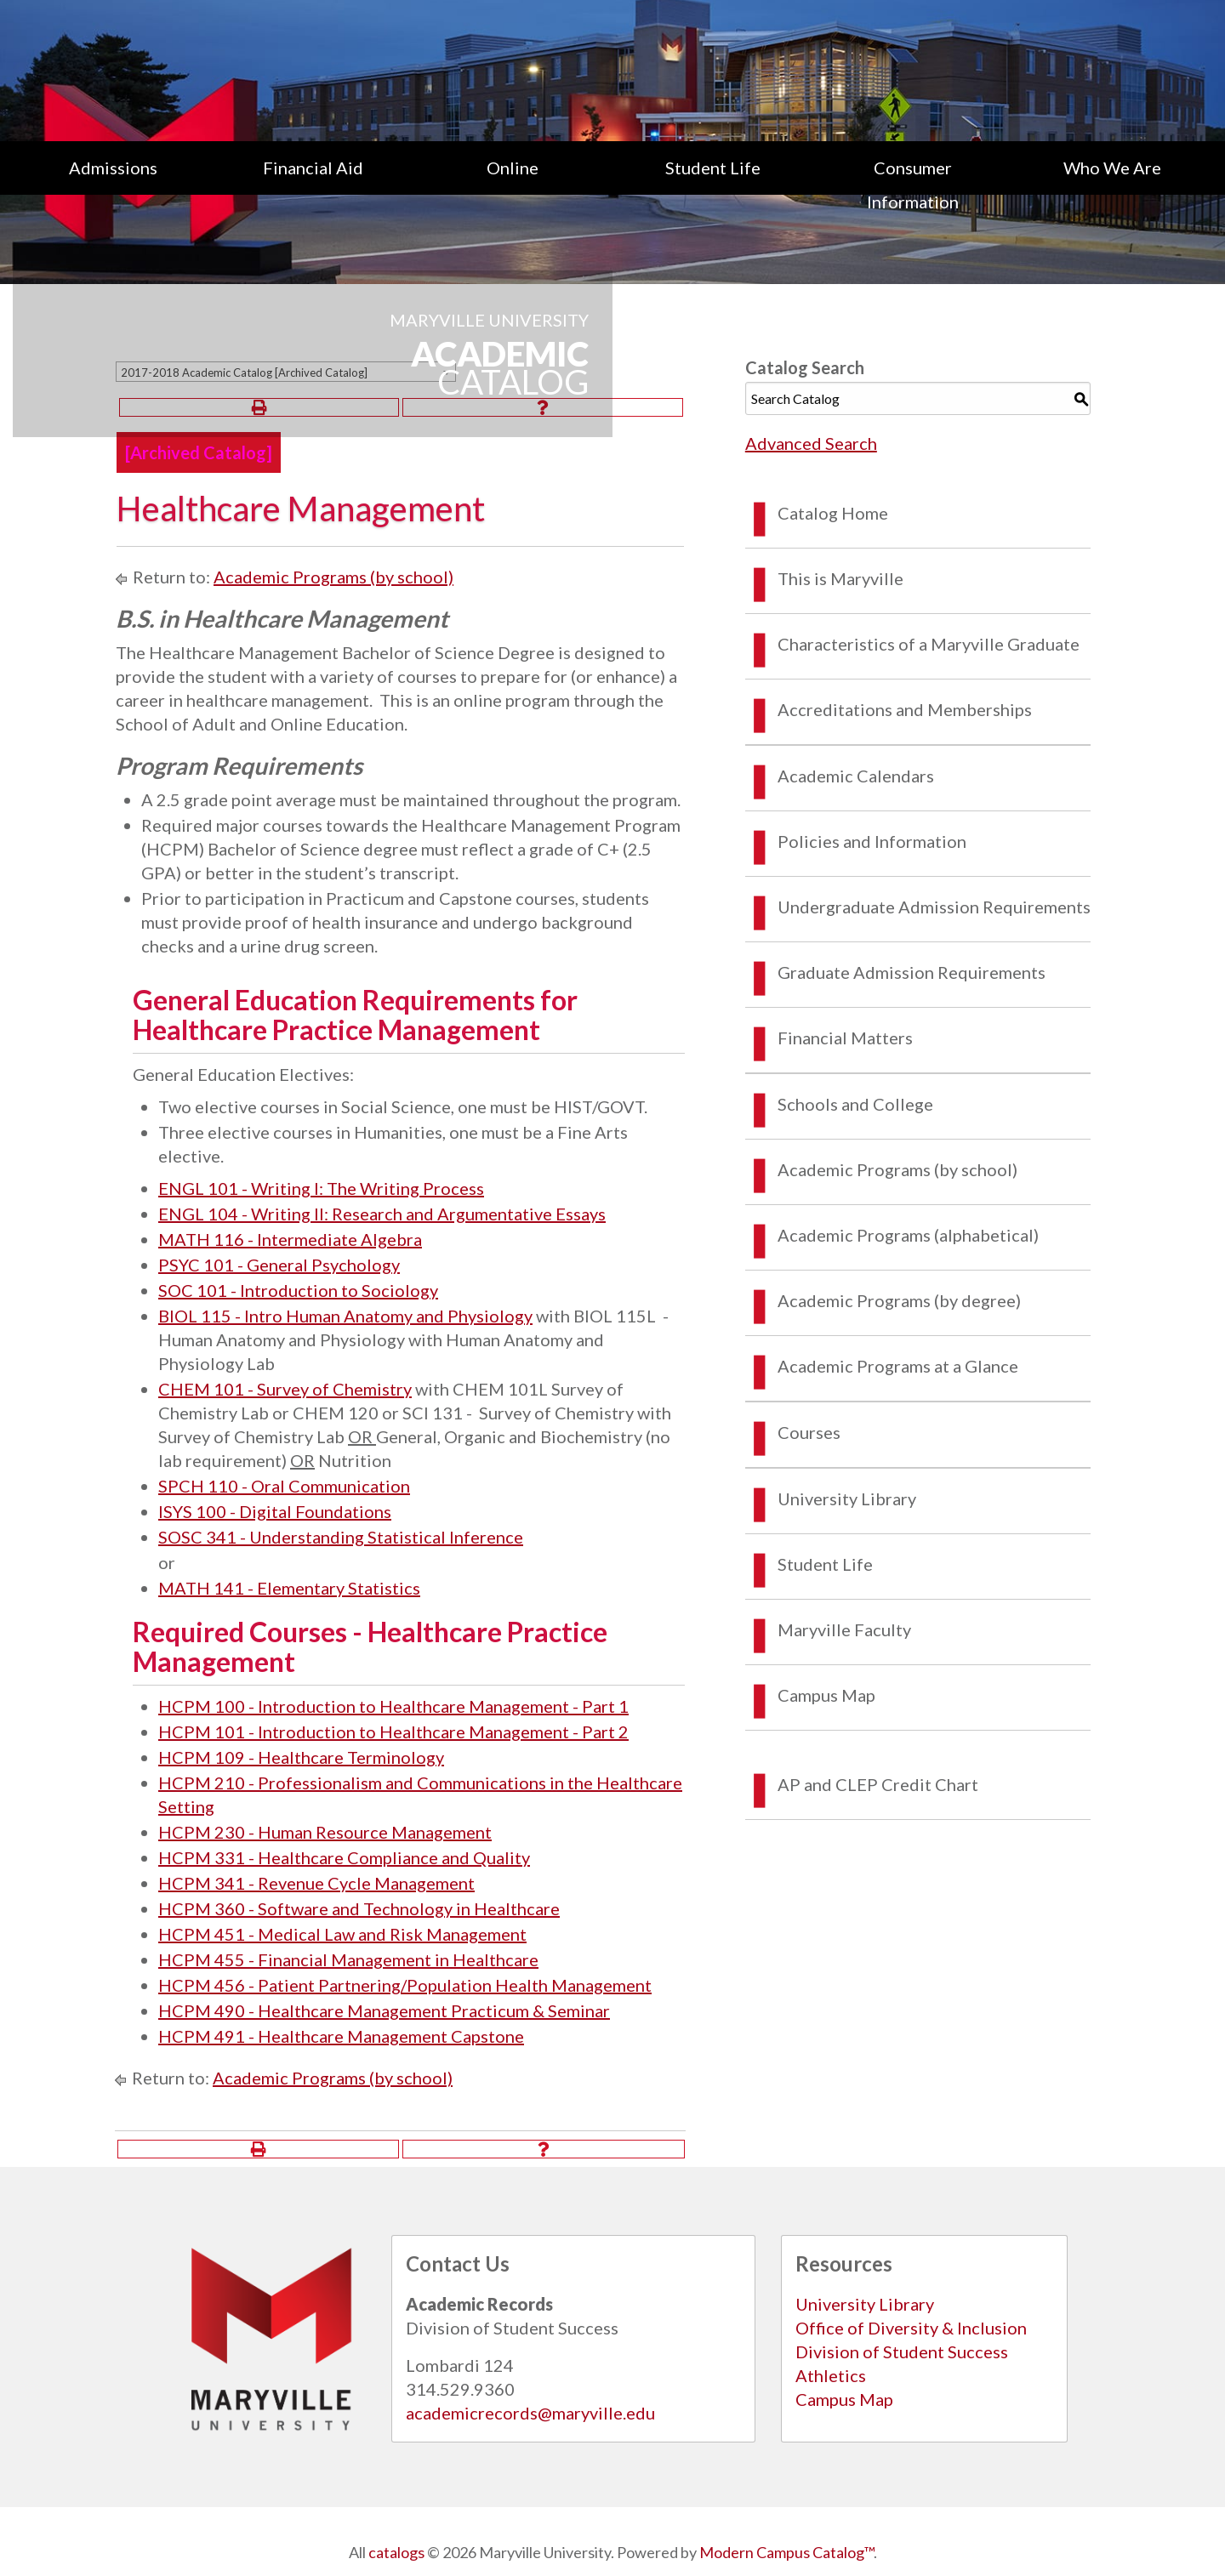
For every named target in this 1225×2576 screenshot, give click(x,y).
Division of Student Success (901, 2351)
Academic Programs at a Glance (898, 1366)
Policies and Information (872, 841)
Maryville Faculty (844, 1629)
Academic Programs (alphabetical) (908, 1235)
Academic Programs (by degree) (899, 1300)
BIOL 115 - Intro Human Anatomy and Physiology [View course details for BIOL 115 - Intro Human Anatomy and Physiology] (345, 1315)
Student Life (713, 167)
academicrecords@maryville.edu (530, 2413)
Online (512, 167)
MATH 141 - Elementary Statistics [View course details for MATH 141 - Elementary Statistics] (289, 1588)
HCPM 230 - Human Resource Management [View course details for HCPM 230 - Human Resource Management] (325, 1832)
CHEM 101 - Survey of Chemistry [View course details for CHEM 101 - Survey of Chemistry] (285, 1389)
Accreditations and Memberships (905, 709)
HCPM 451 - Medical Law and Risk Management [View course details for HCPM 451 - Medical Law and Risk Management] (342, 1934)
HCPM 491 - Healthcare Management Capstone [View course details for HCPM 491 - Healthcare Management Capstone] (341, 2036)
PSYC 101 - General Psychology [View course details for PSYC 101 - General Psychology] (279, 1264)
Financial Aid (313, 167)
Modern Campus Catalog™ (786, 2552)
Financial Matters (845, 1037)
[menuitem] (113, 184)
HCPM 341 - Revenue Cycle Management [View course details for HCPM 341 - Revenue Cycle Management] (316, 1883)
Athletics (830, 2375)
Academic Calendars (856, 775)
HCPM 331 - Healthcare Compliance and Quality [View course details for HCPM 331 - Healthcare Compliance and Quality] (344, 1857)
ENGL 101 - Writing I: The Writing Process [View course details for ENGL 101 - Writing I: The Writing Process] (321, 1188)
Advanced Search (811, 443)
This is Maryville (840, 578)
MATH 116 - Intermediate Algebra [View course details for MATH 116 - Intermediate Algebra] (290, 1239)
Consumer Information (913, 184)
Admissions (113, 167)
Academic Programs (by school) (333, 576)
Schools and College (855, 1104)
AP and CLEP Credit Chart (878, 1784)
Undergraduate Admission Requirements (934, 906)
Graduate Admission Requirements (912, 972)
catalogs (396, 2552)
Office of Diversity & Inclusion (911, 2327)
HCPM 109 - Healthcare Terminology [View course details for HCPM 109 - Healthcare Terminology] (301, 1757)
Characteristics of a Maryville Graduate (929, 644)
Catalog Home (833, 513)
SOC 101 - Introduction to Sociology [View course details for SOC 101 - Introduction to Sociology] (298, 1290)
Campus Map (826, 1695)
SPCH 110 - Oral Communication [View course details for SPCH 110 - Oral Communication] (284, 1486)
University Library (847, 1498)
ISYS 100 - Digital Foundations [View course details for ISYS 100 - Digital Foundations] (274, 1511)
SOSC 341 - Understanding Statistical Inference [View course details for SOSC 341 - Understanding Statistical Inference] (340, 1537)
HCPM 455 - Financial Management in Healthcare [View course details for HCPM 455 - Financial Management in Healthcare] (348, 1959)
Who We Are (1112, 167)
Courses (809, 1432)
